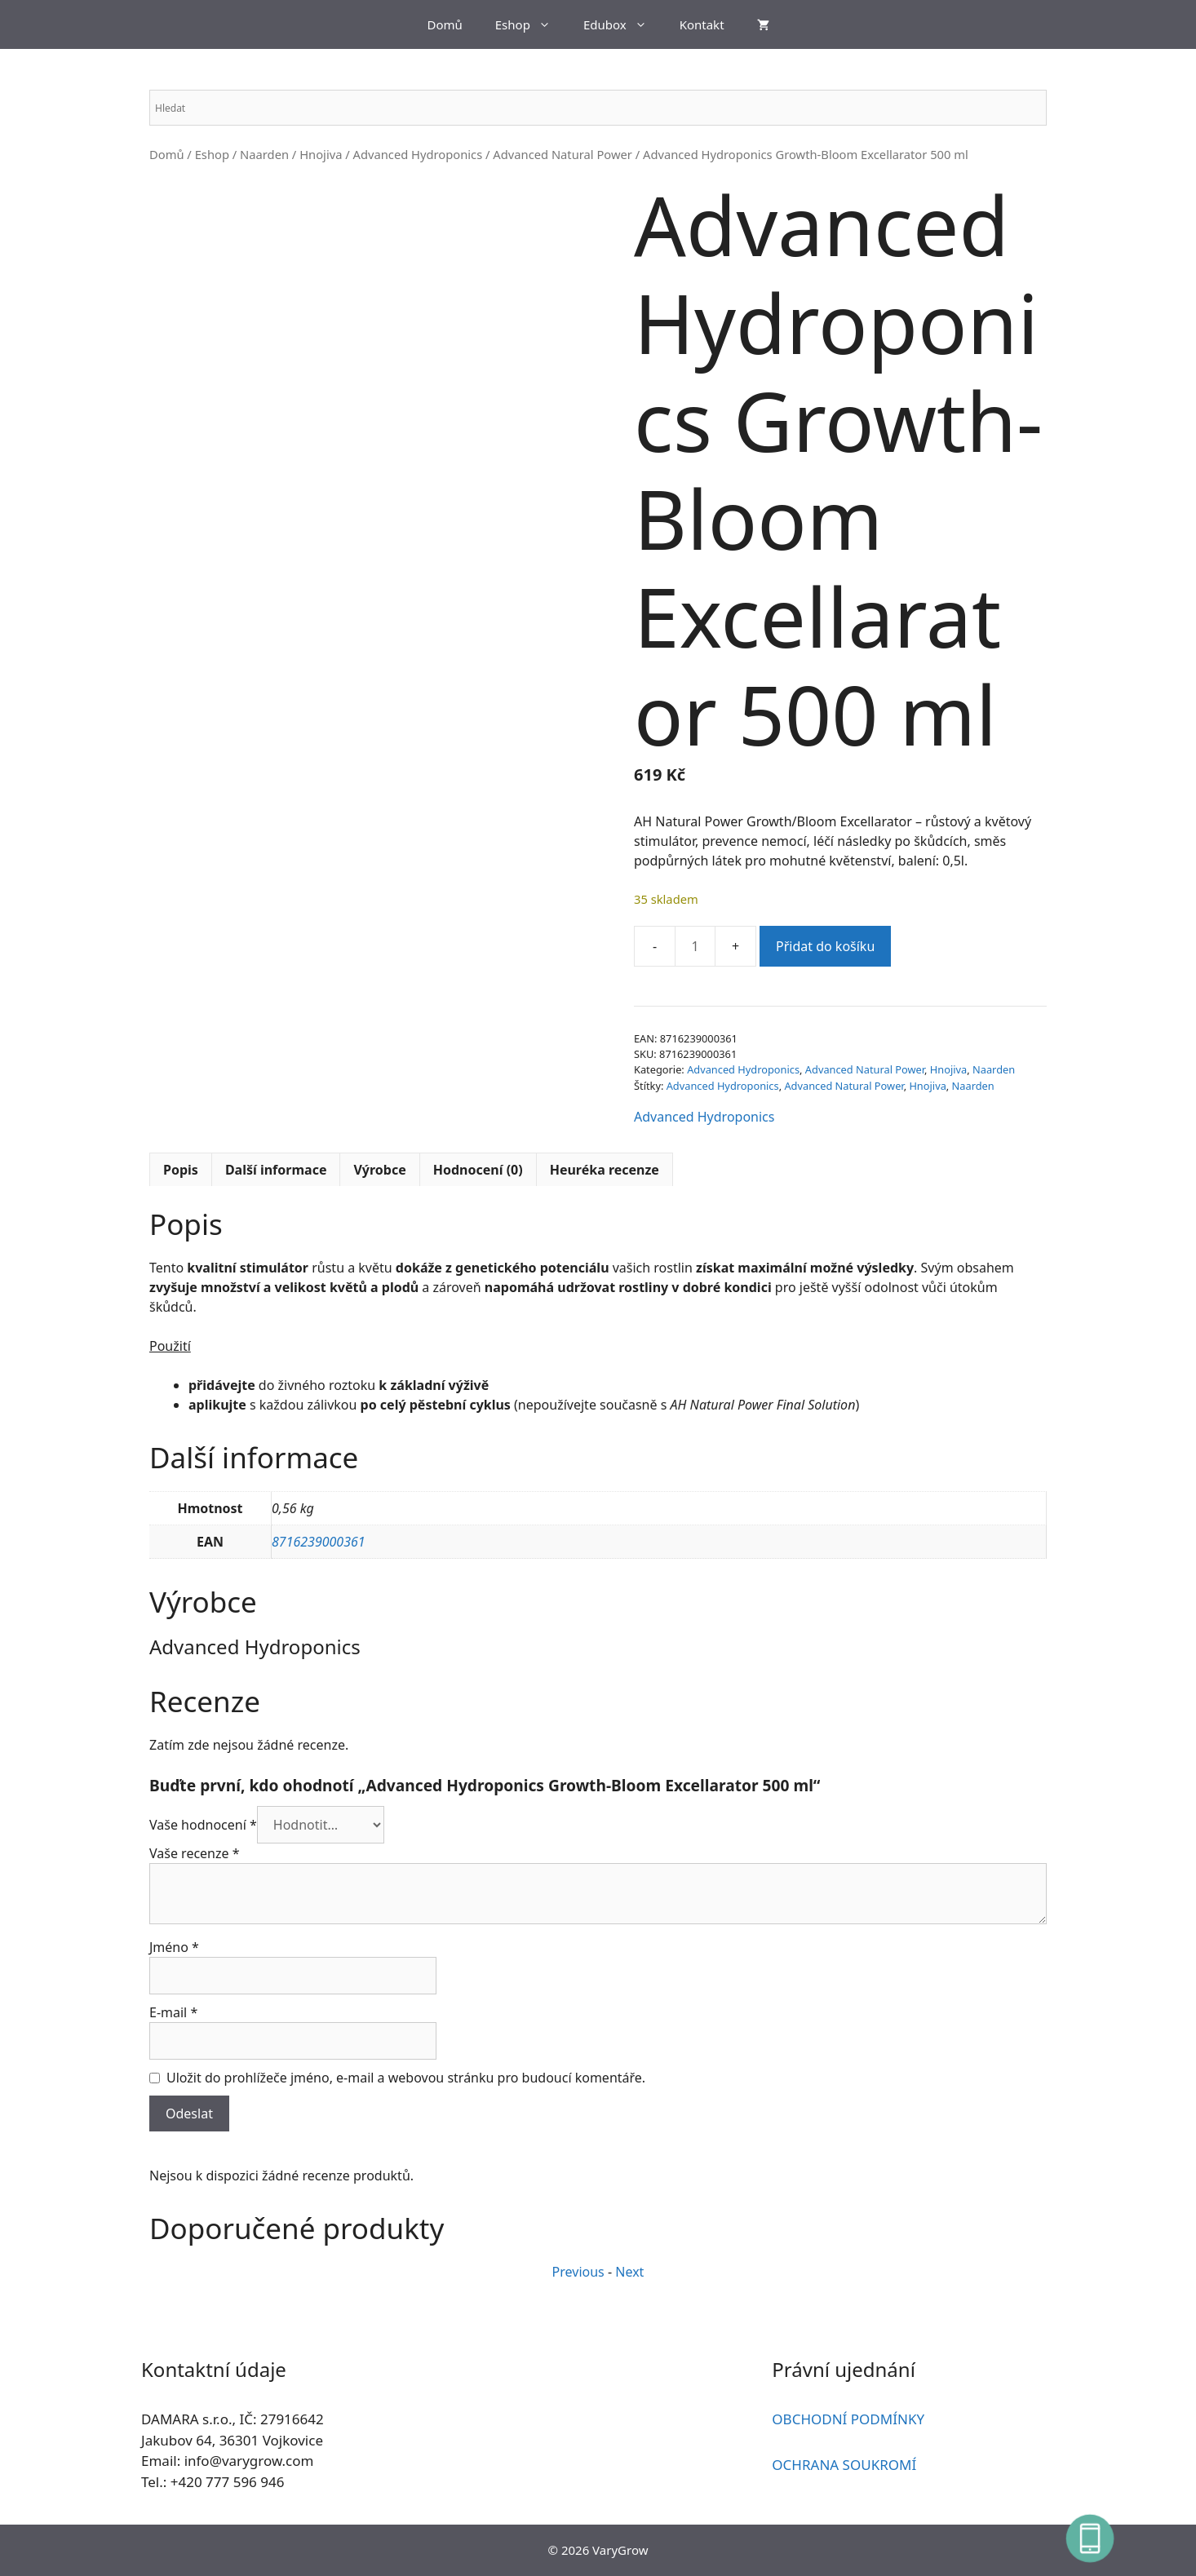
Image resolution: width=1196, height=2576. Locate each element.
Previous (578, 2272)
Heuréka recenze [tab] (604, 1170)
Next (629, 2272)
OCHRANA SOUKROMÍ (844, 2464)
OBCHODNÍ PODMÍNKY (848, 2419)
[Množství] (695, 946)
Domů (444, 24)
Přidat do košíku (825, 946)
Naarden (264, 154)
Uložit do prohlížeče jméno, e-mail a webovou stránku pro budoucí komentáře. (405, 2078)
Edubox (623, 24)
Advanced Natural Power (562, 154)
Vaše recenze (194, 1853)
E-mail (173, 2012)
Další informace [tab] (276, 1170)
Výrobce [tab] (379, 1170)
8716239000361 (318, 1542)
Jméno (174, 1947)
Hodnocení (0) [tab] (478, 1170)
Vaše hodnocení (203, 1825)
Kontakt (702, 24)
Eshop (531, 24)
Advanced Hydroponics (418, 154)
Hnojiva (320, 154)
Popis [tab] (180, 1170)
